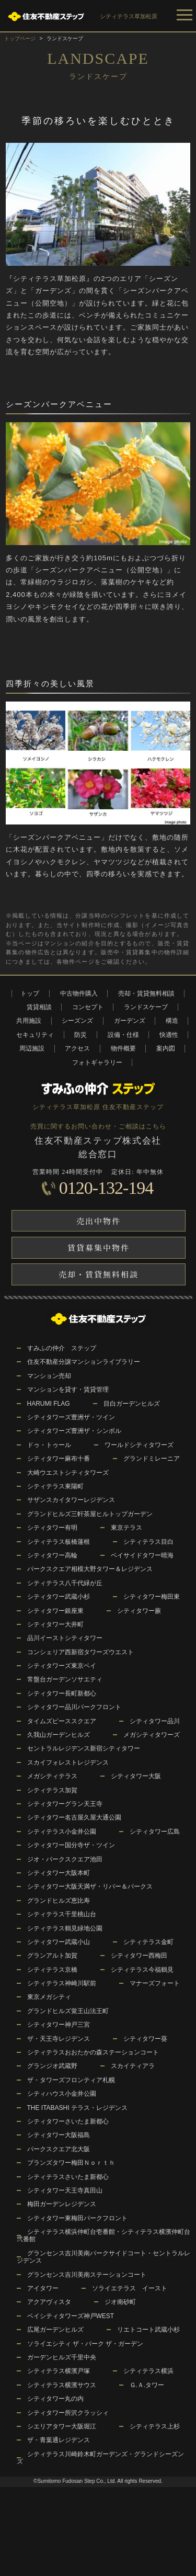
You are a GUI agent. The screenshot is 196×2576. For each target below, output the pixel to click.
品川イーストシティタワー (64, 1638)
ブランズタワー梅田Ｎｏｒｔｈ (71, 2162)
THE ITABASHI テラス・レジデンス (77, 2107)
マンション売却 (49, 1376)
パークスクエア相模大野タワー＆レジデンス (90, 1569)
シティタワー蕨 (139, 1610)
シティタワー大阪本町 (58, 1873)
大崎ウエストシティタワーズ (68, 1472)
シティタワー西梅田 (139, 1955)
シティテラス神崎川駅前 (61, 1983)
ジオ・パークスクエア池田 (64, 1859)
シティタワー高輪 (52, 1555)
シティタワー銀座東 (55, 1610)
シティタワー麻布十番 (58, 1458)
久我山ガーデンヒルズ (58, 1734)
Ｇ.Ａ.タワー (147, 2385)
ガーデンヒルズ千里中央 (61, 2357)
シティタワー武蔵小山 (58, 1942)
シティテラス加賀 (52, 1790)
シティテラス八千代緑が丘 (64, 1583)
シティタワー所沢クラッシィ (68, 2412)
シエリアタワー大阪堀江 (61, 2426)
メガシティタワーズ (151, 1734)
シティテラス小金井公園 (61, 1831)
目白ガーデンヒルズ (131, 1403)
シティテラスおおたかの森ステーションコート (93, 2052)
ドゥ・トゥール (49, 1445)
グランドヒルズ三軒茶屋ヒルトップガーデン (90, 1514)
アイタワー (43, 2288)
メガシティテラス (52, 1776)
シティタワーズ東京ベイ (61, 1665)
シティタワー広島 (155, 1831)
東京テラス (126, 1527)
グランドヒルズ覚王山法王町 (68, 2011)
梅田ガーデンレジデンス (61, 2204)
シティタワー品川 (155, 1721)
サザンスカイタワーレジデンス (71, 1500)
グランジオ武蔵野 (52, 2066)
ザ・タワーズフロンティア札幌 (71, 2080)
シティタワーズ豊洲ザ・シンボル (74, 1430)
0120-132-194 (106, 1187)
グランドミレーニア (151, 1458)
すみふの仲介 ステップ (61, 1348)
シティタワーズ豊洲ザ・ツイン (71, 1417)
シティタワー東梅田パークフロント (77, 2218)
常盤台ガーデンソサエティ (64, 1679)
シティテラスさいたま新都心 (68, 2176)
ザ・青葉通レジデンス (58, 2440)
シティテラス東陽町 (55, 1486)
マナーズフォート (155, 1983)
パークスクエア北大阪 (58, 2149)
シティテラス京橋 (52, 1969)
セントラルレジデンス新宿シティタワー (83, 1748)
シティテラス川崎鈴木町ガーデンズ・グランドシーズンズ (100, 2457)
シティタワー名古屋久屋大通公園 (74, 1817)
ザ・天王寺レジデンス (58, 2038)
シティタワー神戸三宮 (58, 2024)
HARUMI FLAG (48, 1403)
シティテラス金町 (148, 1942)
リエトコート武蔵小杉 (148, 2329)
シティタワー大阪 (136, 1776)
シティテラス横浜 (148, 2371)
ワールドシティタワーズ (139, 1445)
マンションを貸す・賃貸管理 (68, 1389)
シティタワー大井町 (55, 1624)
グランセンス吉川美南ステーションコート (86, 2274)
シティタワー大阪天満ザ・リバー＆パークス (90, 1886)
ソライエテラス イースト (129, 2288)
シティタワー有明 (52, 1527)
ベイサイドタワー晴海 (142, 1555)
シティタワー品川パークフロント (74, 1707)
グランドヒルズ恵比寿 (58, 1900)
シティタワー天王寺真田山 (64, 2190)
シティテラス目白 (148, 1541)
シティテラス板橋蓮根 (58, 1541)
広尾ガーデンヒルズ (55, 2329)
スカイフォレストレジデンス (68, 1762)
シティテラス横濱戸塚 (58, 2371)
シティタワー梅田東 (151, 1596)
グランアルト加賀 (52, 1955)
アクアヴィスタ (49, 2302)
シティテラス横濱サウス (61, 2385)
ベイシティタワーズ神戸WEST (70, 2316)
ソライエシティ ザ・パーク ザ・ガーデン (85, 2343)
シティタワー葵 (145, 2038)
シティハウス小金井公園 (61, 2093)
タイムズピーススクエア (61, 1721)
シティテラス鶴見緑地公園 (64, 1928)
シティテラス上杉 (155, 2426)
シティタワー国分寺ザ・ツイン (71, 1845)
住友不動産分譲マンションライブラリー (83, 1361)
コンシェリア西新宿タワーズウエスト (80, 1652)
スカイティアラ (133, 2066)
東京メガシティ (49, 1997)
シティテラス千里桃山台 (61, 1914)
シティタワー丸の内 (55, 2398)
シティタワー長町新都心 (61, 1693)
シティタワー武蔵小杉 (58, 1596)
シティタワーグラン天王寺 (64, 1803)
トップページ (20, 38)
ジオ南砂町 (120, 2302)
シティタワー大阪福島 (58, 2135)
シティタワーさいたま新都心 (68, 2121)
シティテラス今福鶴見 (142, 1969)
